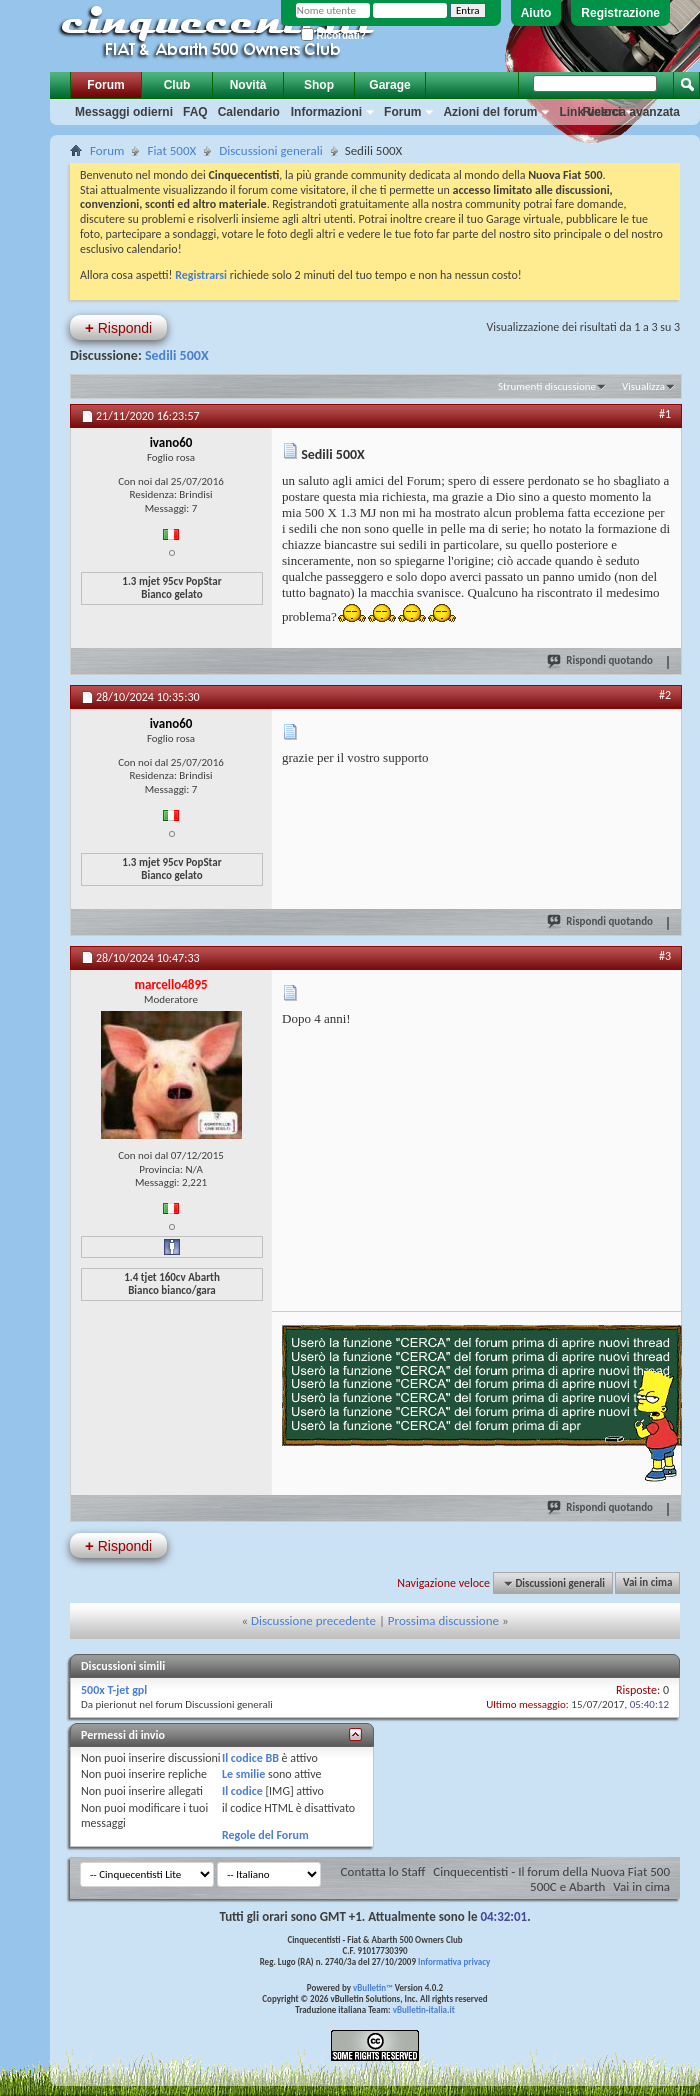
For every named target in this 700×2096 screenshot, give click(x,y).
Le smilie (243, 1774)
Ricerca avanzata (631, 112)
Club (177, 85)
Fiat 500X (171, 150)
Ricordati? (333, 35)
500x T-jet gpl (114, 1690)
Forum (105, 85)
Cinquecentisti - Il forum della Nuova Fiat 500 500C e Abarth (551, 1879)
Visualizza (643, 386)
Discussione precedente (313, 1620)
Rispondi (118, 327)
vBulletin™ (373, 1987)
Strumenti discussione (547, 386)
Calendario (249, 112)
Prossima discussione (443, 1620)
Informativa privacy (454, 1961)
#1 (665, 414)
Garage (389, 85)
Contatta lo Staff (383, 1871)
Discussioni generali (270, 150)
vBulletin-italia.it (424, 2009)
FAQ (195, 112)
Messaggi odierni (124, 112)
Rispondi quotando (601, 660)
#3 (665, 956)
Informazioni (326, 112)
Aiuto (536, 13)
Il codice (242, 1791)
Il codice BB (250, 1758)
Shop (319, 85)
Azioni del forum (490, 112)
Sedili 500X (177, 355)
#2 (665, 695)
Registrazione (620, 13)
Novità (248, 85)
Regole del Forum (265, 1835)
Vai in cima (647, 1583)
